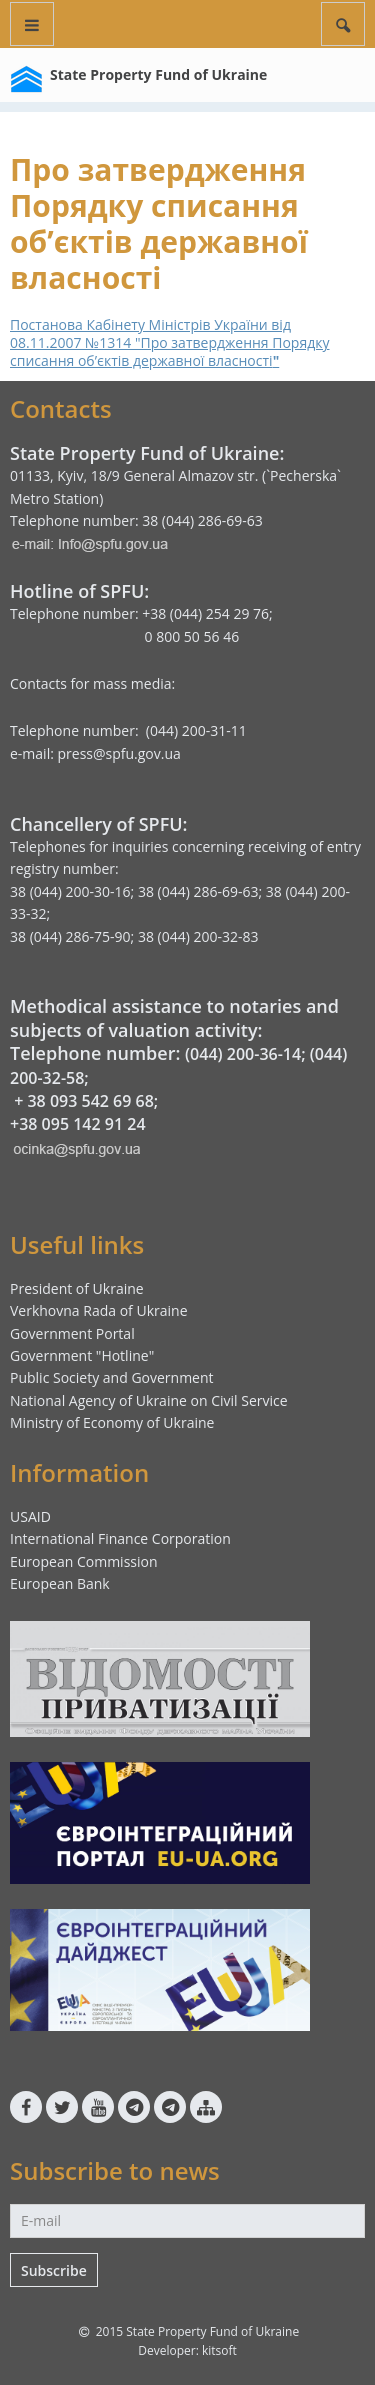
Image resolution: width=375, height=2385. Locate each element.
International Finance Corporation (120, 1538)
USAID (30, 1516)
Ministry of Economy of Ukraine (112, 1422)
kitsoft (219, 2350)
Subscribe (54, 2270)
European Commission (84, 1561)
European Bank (60, 1583)
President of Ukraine (77, 1288)
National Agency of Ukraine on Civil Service (149, 1400)
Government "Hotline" (82, 1355)
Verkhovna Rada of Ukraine (99, 1310)
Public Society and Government (112, 1377)
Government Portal (72, 1333)
